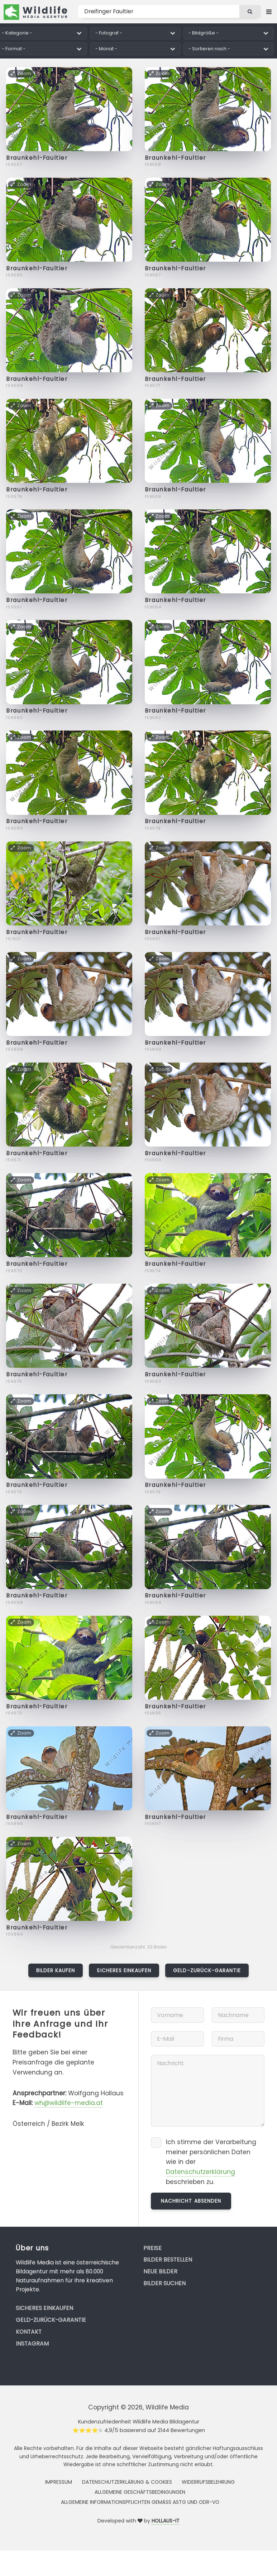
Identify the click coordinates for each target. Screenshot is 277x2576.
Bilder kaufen (55, 1970)
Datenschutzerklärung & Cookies (127, 2482)
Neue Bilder (160, 2271)
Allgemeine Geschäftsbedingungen (140, 2492)
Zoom (21, 73)
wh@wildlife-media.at (68, 2103)
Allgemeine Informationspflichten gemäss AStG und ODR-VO (140, 2502)
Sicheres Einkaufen (124, 1970)
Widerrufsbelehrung (208, 2482)
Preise (152, 2248)
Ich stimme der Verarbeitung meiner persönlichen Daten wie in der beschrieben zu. (211, 2162)
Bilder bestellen (167, 2259)
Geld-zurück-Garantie (207, 1970)
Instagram (32, 2343)
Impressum (58, 2482)
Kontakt (29, 2331)
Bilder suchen (164, 2283)
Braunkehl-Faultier (36, 158)
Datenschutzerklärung (200, 2171)
